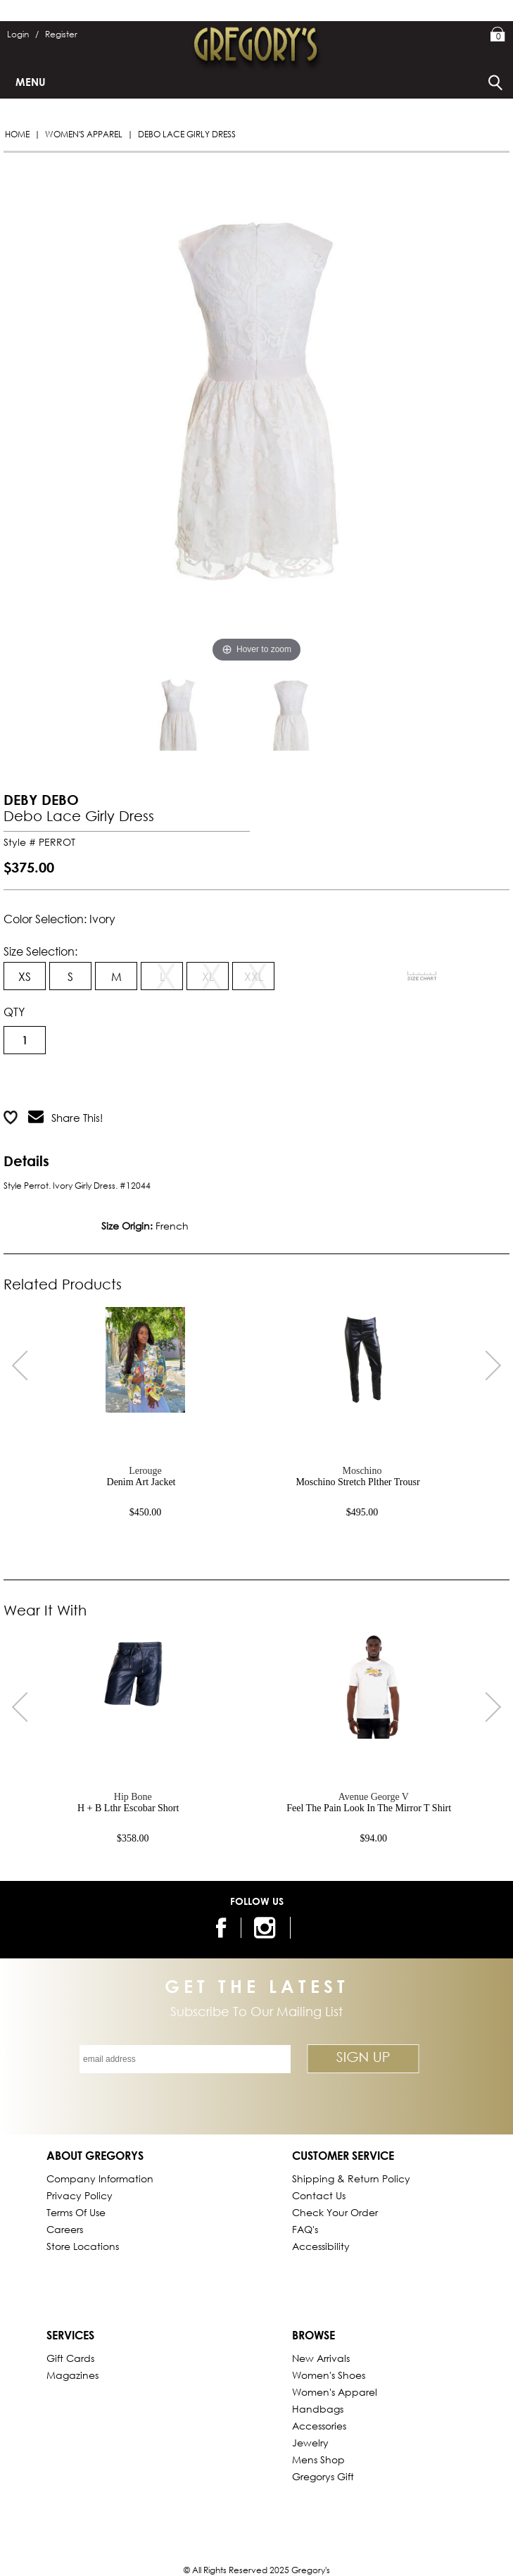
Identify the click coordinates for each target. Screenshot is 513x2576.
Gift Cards (70, 2358)
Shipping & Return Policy (351, 2178)
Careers (64, 2229)
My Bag (497, 35)
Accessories (319, 2425)
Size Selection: (40, 951)
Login (23, 34)
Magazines (72, 2375)
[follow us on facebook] (218, 1928)
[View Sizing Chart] (422, 976)
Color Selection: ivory (59, 918)
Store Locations (82, 2246)
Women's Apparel (83, 134)
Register (61, 34)
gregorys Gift (323, 2476)
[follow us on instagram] (267, 1928)
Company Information (99, 2178)
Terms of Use (76, 2212)
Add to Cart (60, 1082)
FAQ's (305, 2229)
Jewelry (310, 2442)
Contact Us (319, 2195)
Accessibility (321, 2246)
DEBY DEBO (41, 800)
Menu (30, 81)
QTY (14, 1011)
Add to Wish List (181, 1082)
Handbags (317, 2408)
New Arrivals (321, 2358)
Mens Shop (318, 2459)
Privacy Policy (79, 2195)
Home (17, 134)
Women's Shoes (328, 2375)
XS (24, 976)
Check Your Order (335, 2212)
